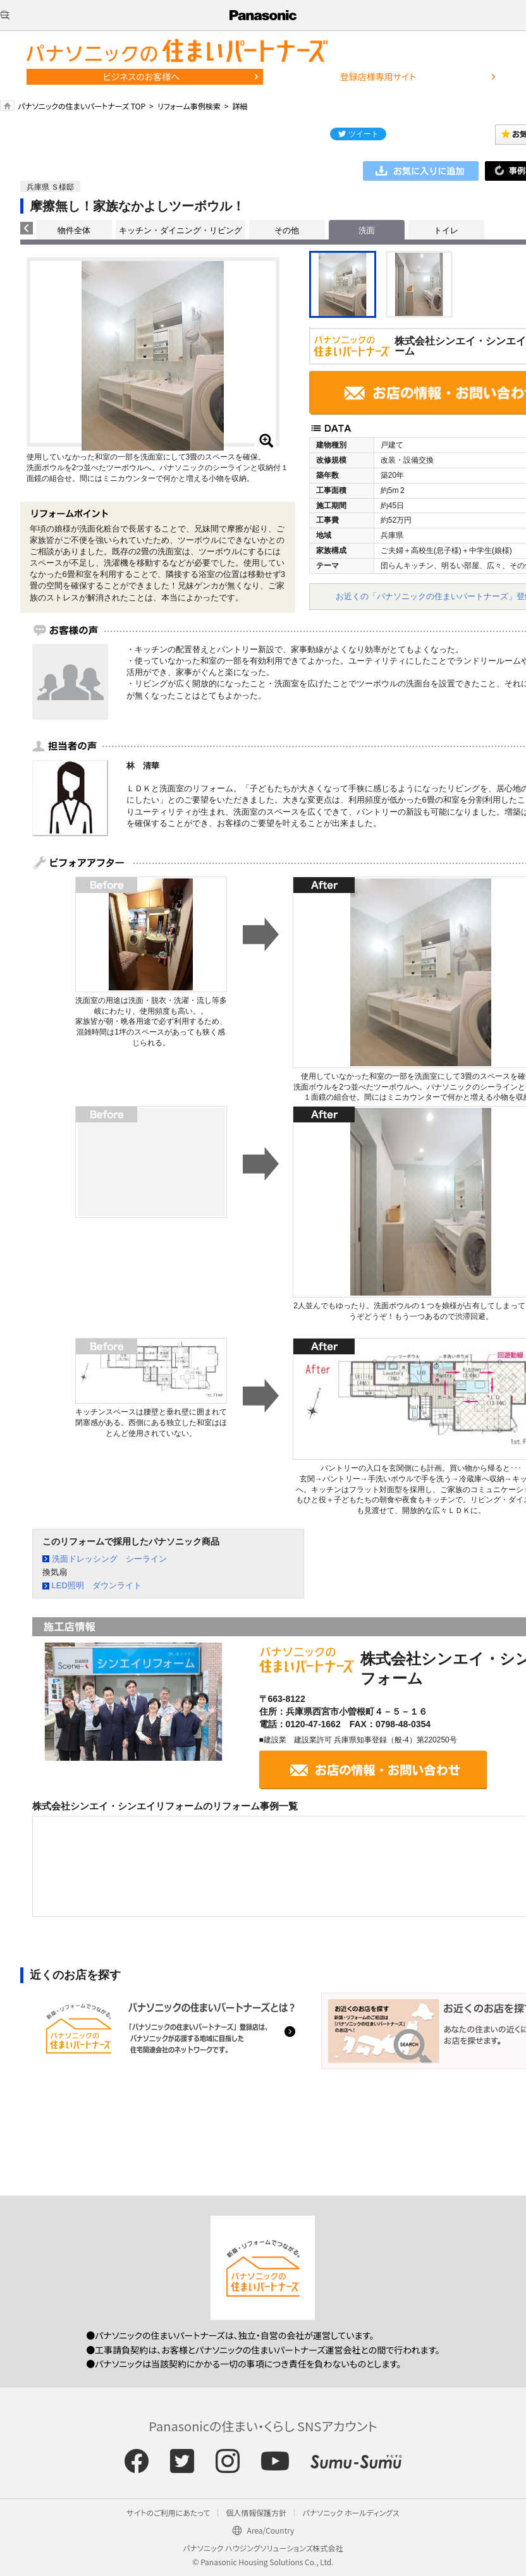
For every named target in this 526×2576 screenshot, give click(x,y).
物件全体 (74, 230)
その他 (286, 230)
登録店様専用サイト (378, 76)
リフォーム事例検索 (189, 105)
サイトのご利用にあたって (168, 2512)
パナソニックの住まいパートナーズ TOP (81, 105)
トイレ (446, 230)
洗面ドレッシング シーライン (109, 1559)
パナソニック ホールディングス (350, 2512)
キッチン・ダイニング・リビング (180, 230)
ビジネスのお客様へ (141, 76)
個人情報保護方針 (256, 2512)
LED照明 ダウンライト (97, 1585)
